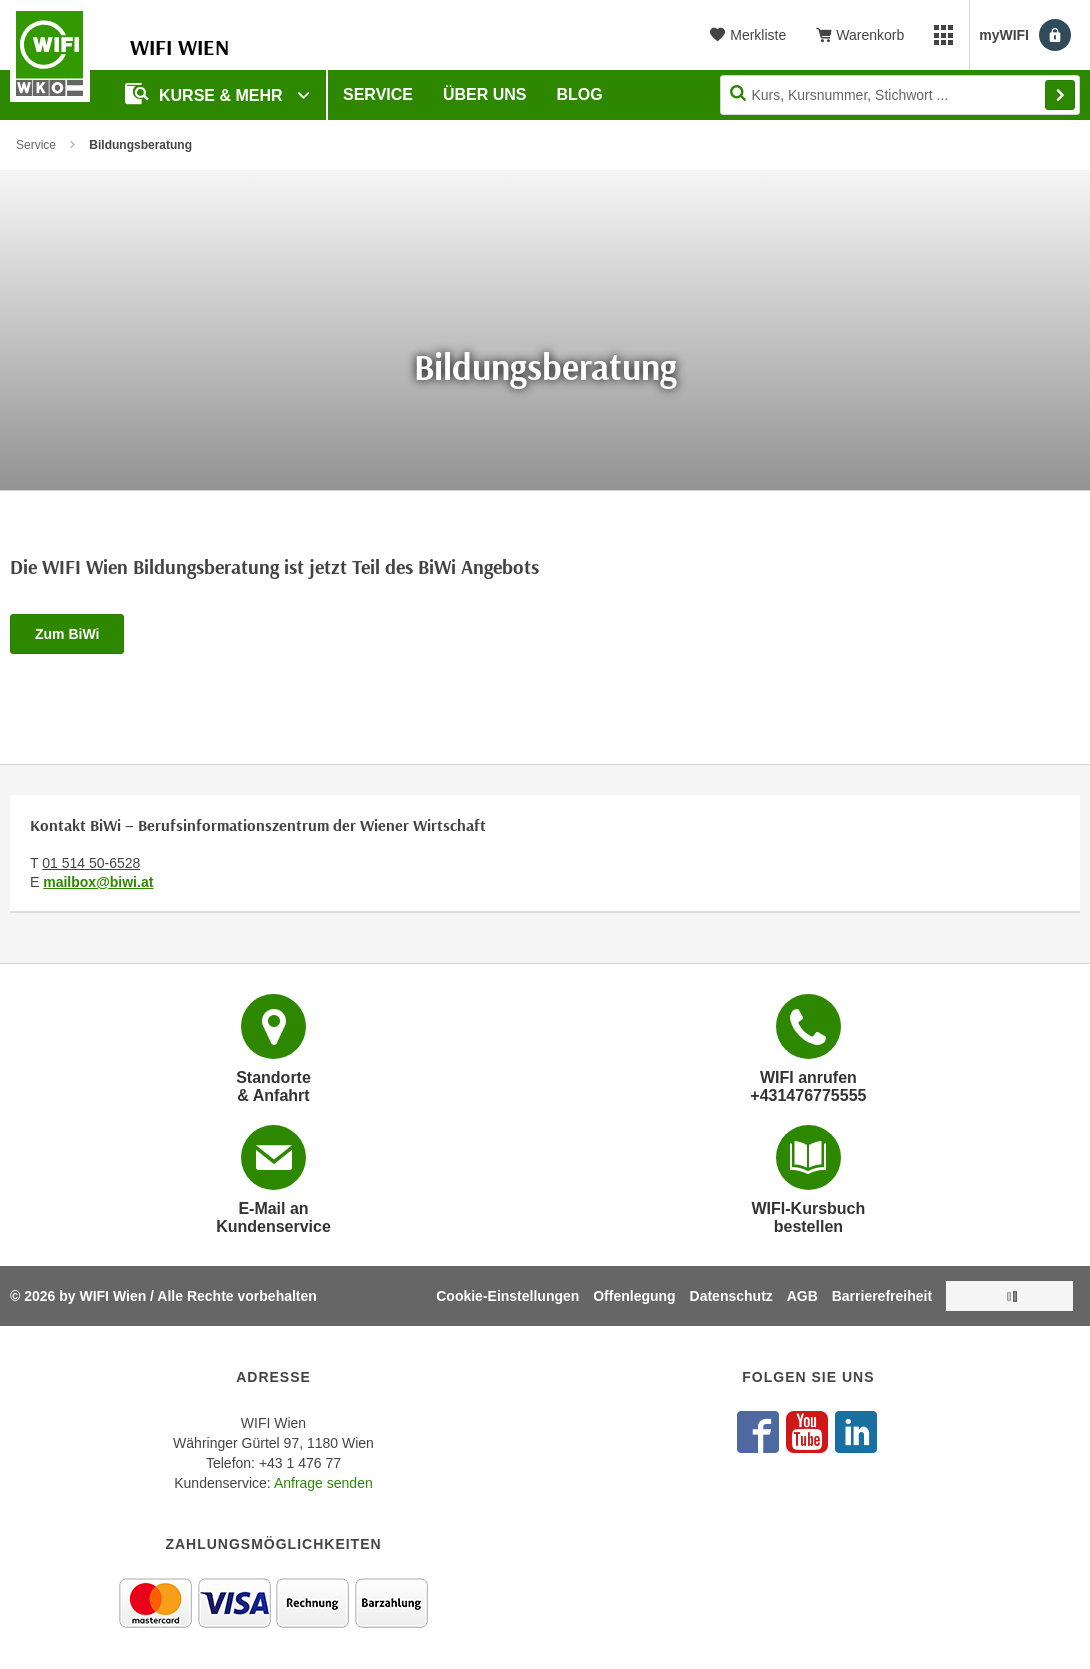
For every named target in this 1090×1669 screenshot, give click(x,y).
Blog (580, 94)
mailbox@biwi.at (98, 882)
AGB (802, 1296)
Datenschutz (731, 1296)
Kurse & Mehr (206, 93)
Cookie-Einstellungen (507, 1296)
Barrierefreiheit (882, 1296)
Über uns (485, 94)
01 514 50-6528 (91, 863)
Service (378, 94)
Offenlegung (634, 1296)
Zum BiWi (67, 634)
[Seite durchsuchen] (900, 95)
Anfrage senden (323, 1483)
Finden (1060, 95)
